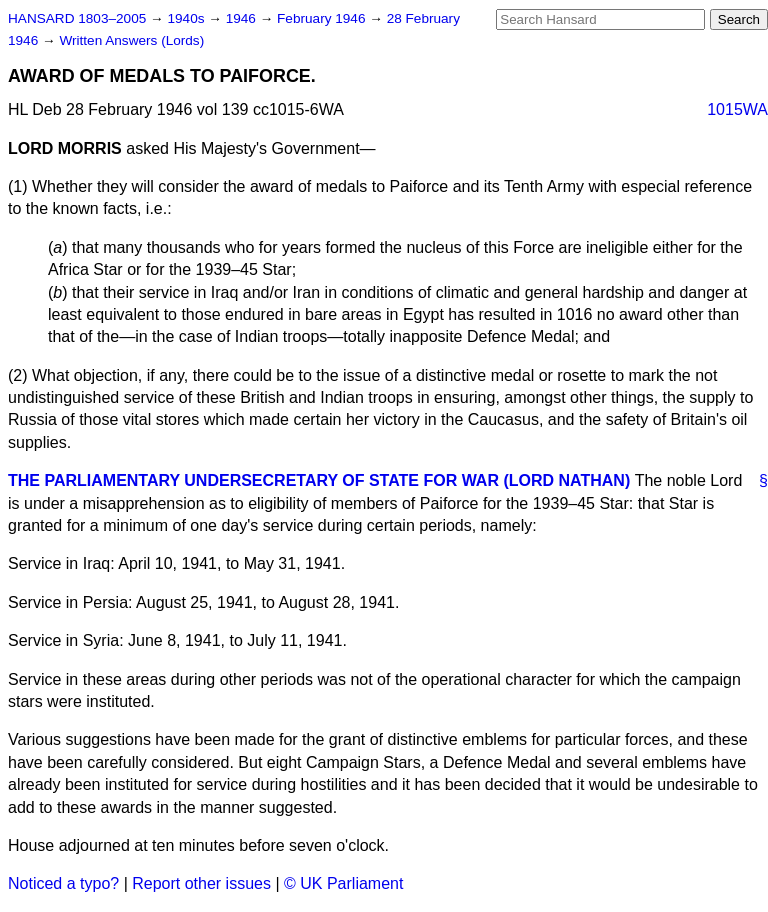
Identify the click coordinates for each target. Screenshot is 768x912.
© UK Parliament (343, 883)
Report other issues (201, 883)
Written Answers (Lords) (131, 40)
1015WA (737, 109)
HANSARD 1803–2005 (77, 18)
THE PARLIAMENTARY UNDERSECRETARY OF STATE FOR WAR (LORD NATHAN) (319, 480)
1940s (187, 18)
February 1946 (323, 18)
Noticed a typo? (63, 883)
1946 (243, 18)
